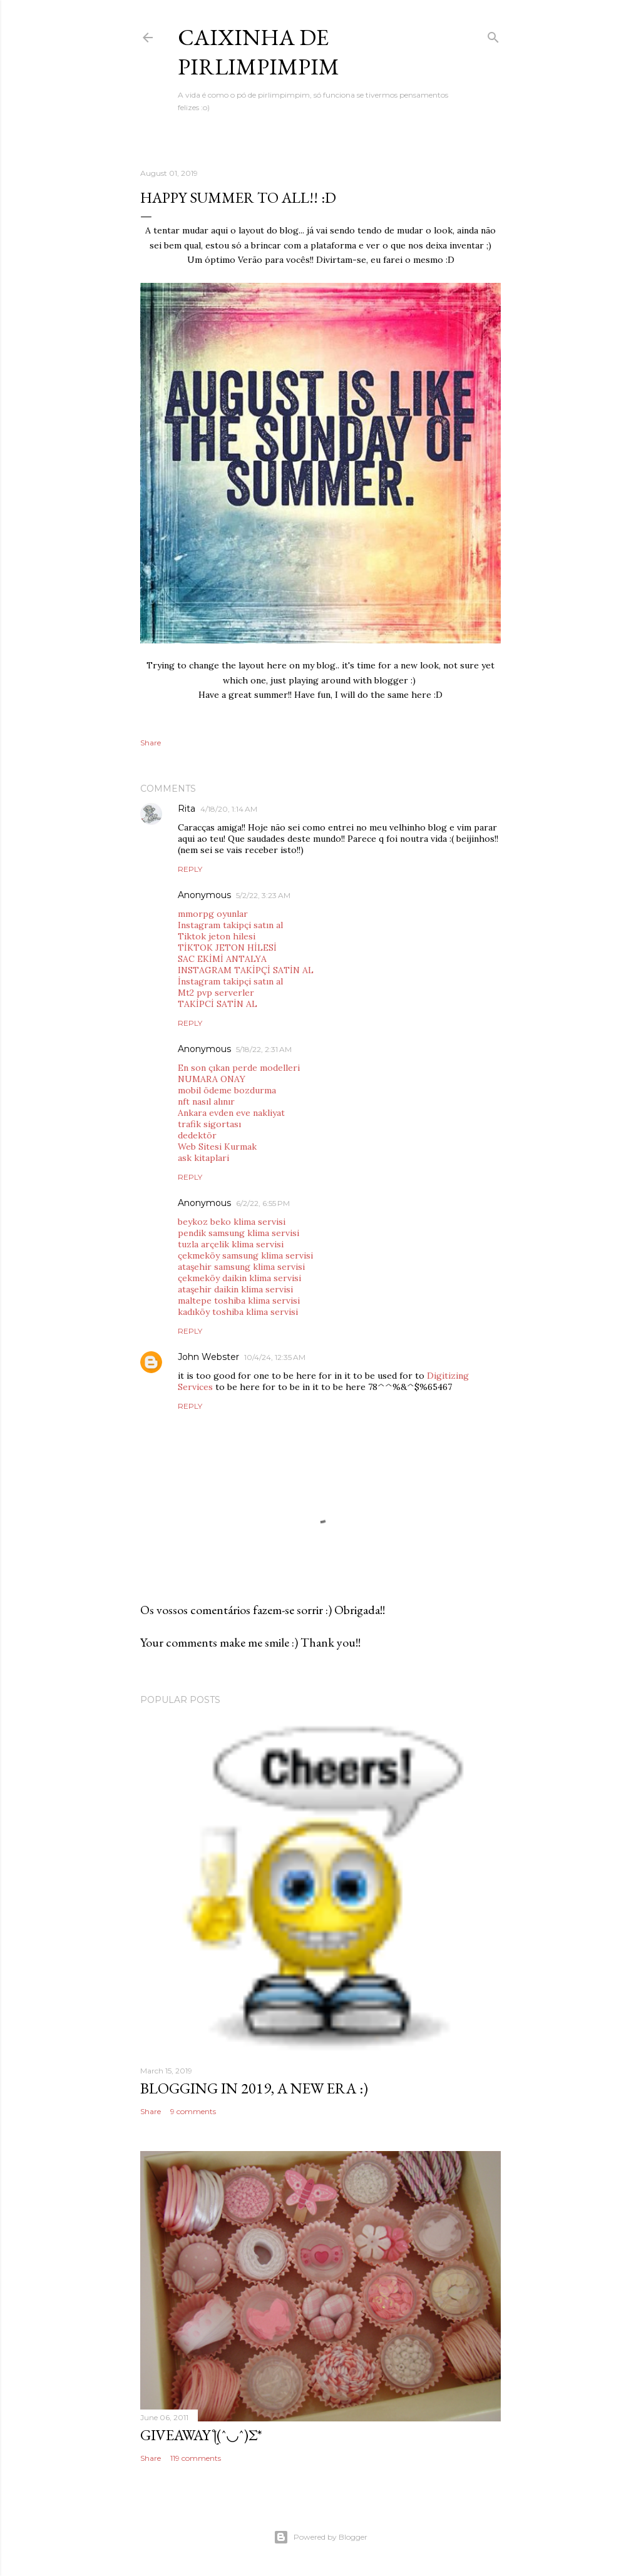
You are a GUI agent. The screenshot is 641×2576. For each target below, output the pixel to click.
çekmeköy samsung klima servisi (245, 1255)
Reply (190, 869)
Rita (186, 808)
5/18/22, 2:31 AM (264, 1049)
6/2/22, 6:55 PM (263, 1203)
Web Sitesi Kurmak (217, 1146)
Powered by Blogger (320, 2537)
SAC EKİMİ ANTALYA (222, 958)
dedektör (197, 1135)
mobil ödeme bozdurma (227, 1090)
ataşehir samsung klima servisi (241, 1266)
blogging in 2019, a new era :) (254, 2088)
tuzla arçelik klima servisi (231, 1244)
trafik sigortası (209, 1124)
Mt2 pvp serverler (216, 992)
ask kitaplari (203, 1157)
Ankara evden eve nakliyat (231, 1112)
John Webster (208, 1356)
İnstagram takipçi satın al (230, 981)
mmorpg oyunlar (213, 913)
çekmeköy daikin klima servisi (239, 1278)
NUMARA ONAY (211, 1079)
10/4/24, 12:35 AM (274, 1357)
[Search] (493, 35)
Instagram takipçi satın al (230, 925)
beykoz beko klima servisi (231, 1221)
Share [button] (150, 742)
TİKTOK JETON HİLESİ (227, 947)
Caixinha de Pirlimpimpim (258, 52)
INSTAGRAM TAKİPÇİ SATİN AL (246, 970)
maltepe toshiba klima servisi (239, 1300)
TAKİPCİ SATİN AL (217, 1003)
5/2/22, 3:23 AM (263, 895)
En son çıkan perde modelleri (239, 1067)
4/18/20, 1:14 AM (228, 809)
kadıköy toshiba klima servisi (238, 1311)
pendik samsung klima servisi (238, 1233)
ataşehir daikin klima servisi (235, 1289)
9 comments (193, 2111)
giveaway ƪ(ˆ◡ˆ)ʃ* (201, 2435)
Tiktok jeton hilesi (216, 936)
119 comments (195, 2458)
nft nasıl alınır (206, 1101)
